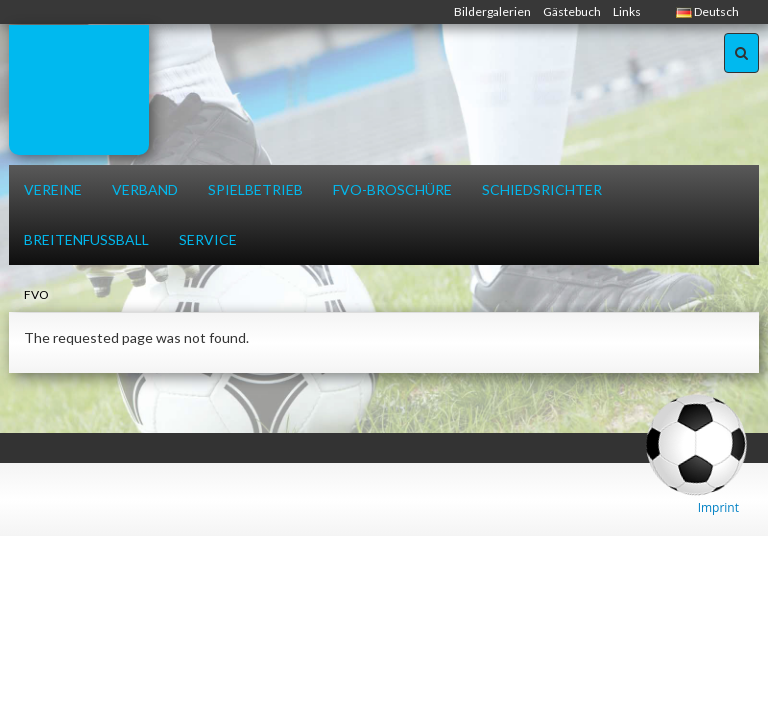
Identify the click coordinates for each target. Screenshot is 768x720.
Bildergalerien (492, 11)
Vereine (53, 189)
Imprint (718, 507)
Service (208, 239)
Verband (145, 189)
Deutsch (707, 11)
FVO (36, 294)
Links (627, 11)
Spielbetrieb (255, 189)
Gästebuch (572, 11)
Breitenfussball (86, 239)
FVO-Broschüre (392, 189)
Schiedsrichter (542, 189)
